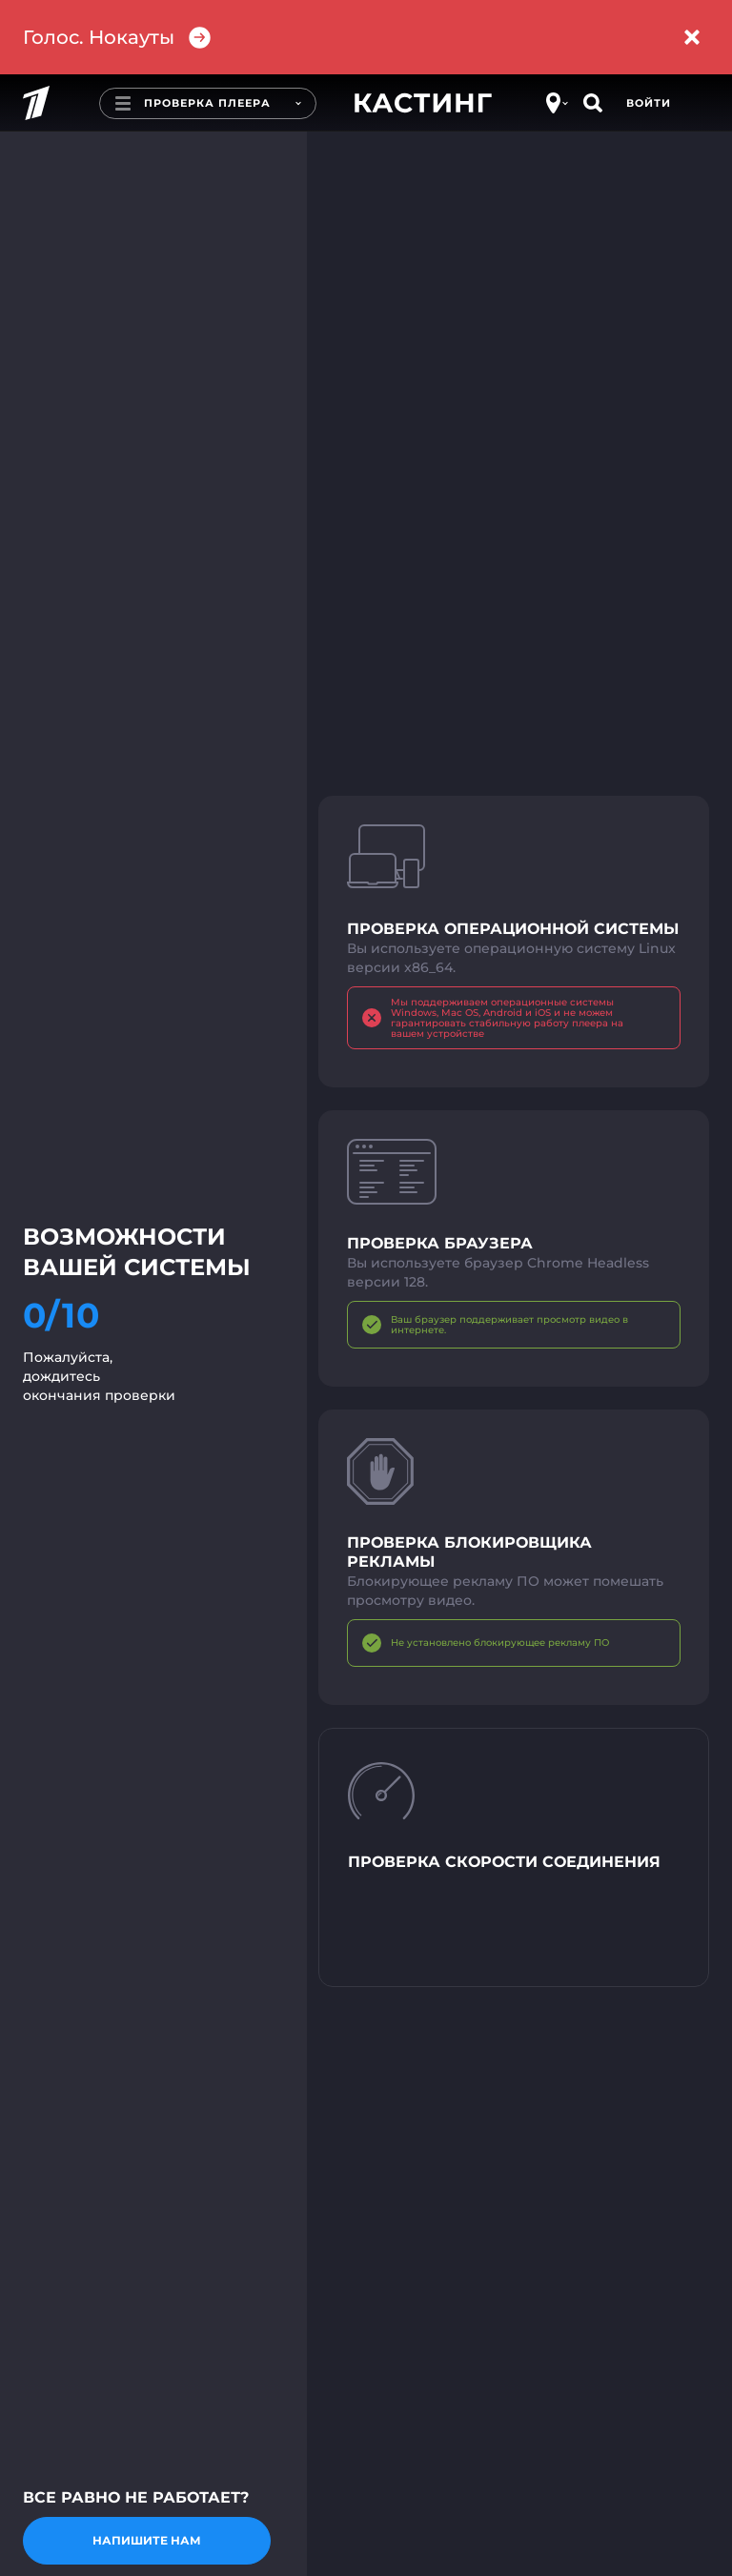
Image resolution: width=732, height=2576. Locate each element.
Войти (648, 103)
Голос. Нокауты (117, 38)
